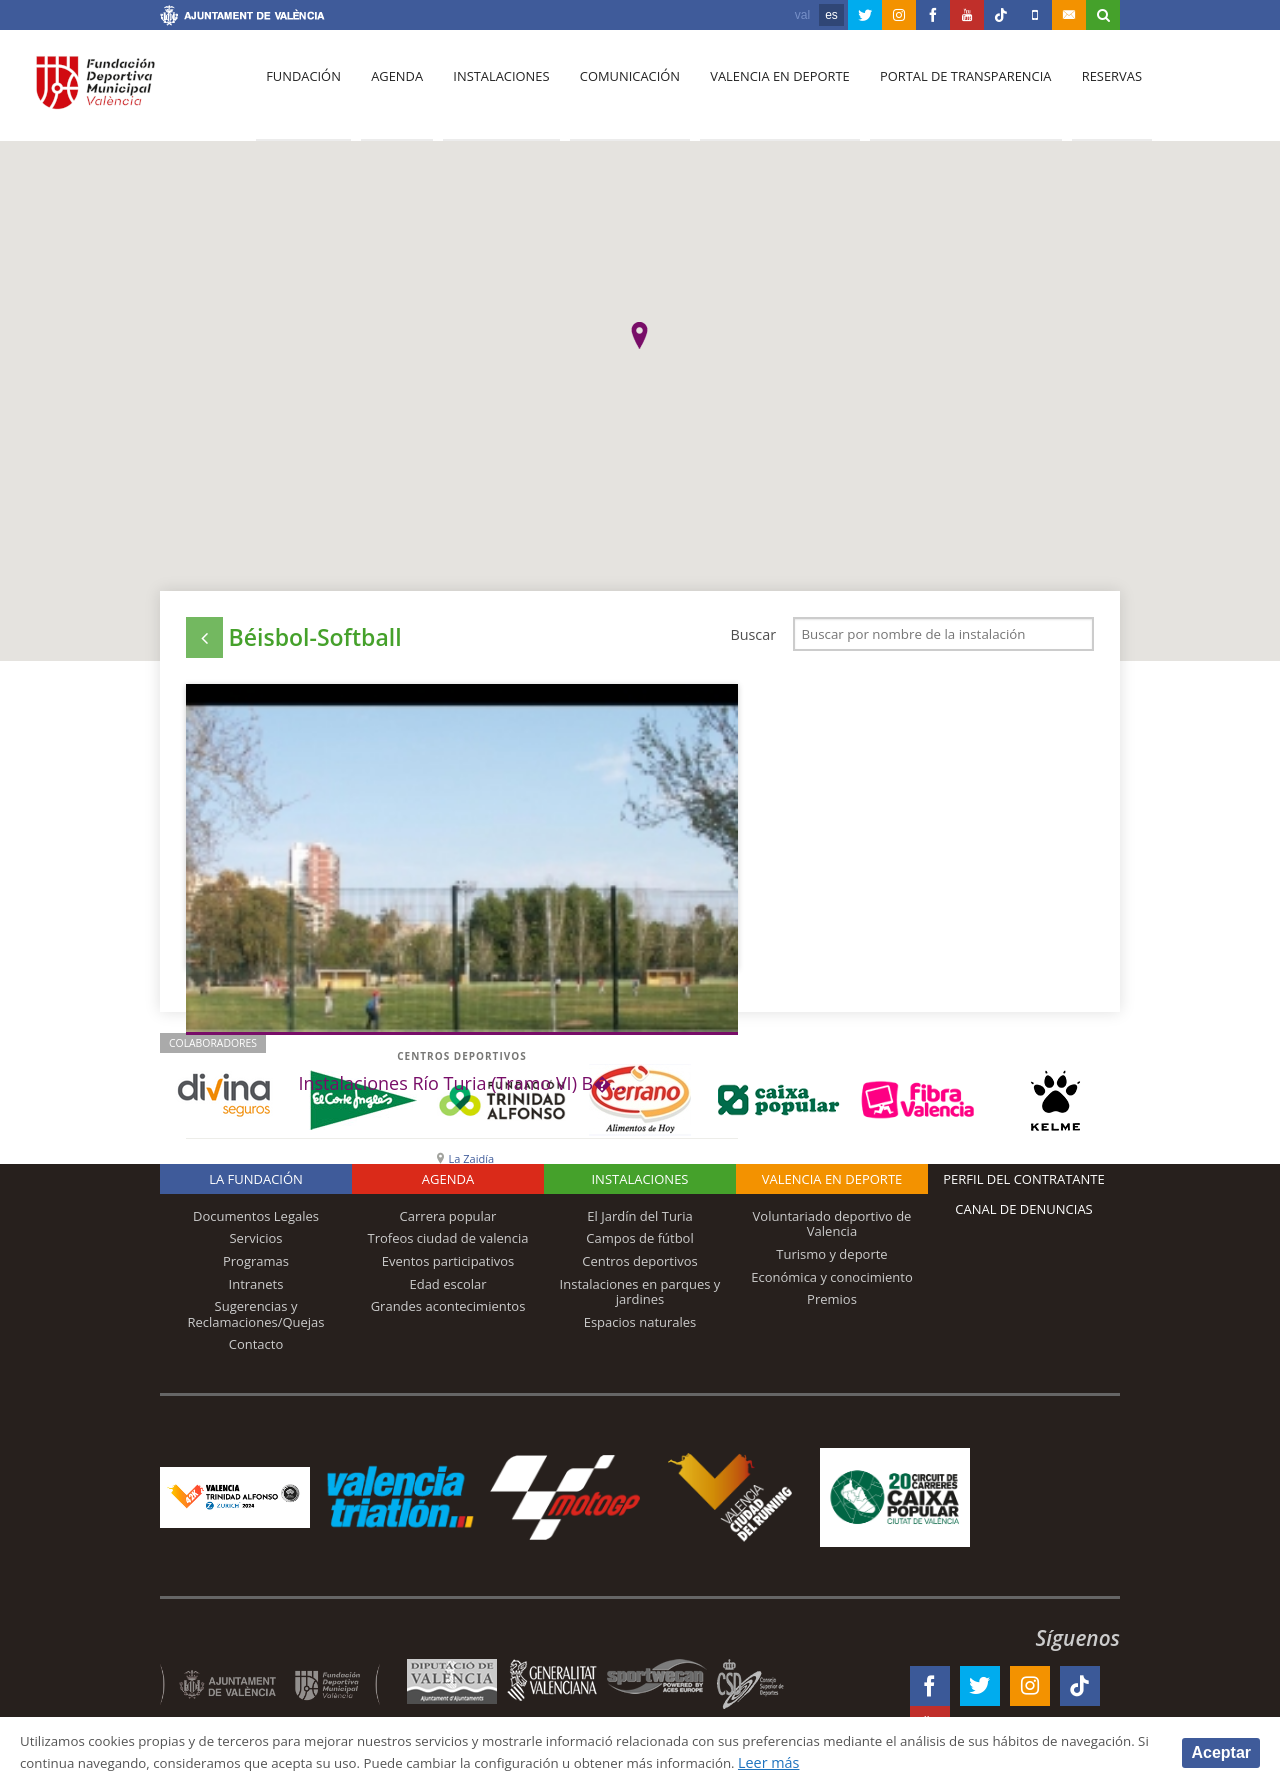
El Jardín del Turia (639, 1223)
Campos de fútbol (639, 1245)
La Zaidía (302, 961)
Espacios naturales (640, 1329)
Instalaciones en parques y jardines (640, 1299)
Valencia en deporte (764, 91)
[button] (639, 335)
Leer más (926, 1762)
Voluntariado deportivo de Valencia (832, 1231)
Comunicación (617, 91)
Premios (832, 1306)
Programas (256, 1268)
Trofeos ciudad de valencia (448, 1245)
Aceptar (1221, 1751)
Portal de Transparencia (946, 91)
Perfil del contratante (1023, 1186)
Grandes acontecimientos (448, 1313)
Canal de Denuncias (1024, 1216)
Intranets (256, 1291)
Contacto (256, 1351)
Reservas (1089, 91)
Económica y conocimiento (832, 1284)
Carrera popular (448, 1223)
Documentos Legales (256, 1223)
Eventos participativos (448, 1268)
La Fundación (256, 1186)
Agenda (391, 91)
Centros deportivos (291, 848)
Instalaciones (492, 91)
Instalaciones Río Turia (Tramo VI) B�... (292, 897)
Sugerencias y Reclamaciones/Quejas (256, 1321)
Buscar (753, 634)
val (802, 15)
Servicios (255, 1245)
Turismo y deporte (831, 1261)
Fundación (301, 91)
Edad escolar (447, 1291)
